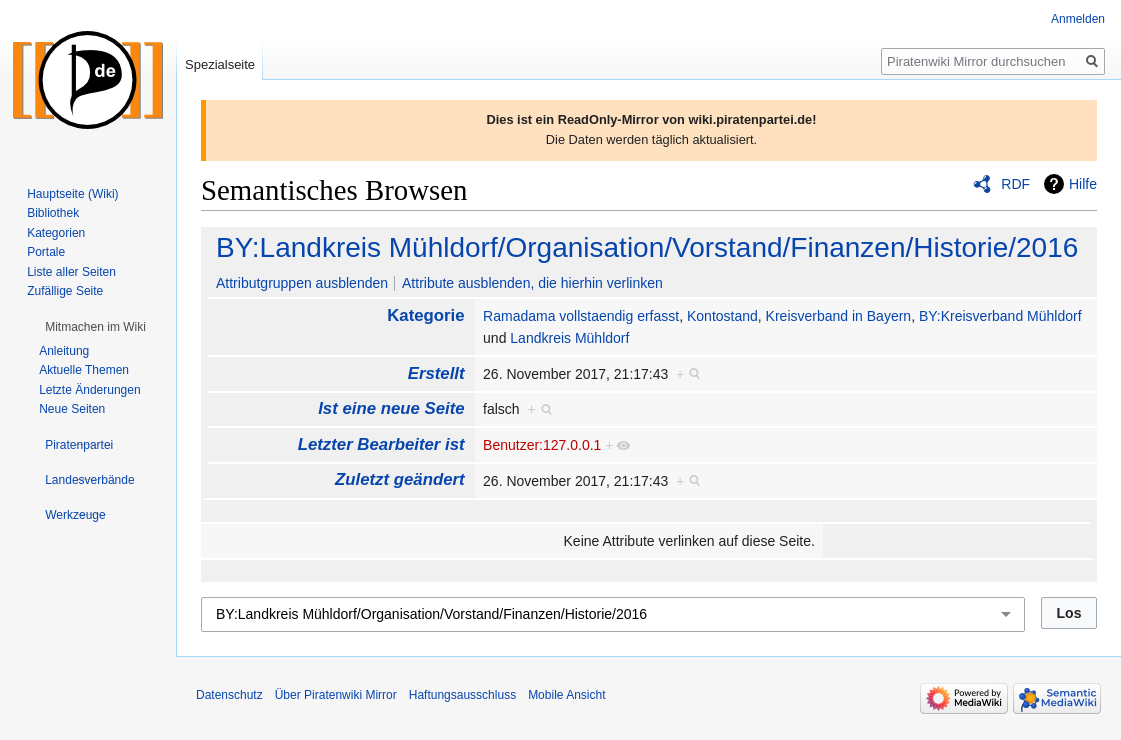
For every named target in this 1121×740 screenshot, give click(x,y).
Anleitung (64, 351)
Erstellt (436, 373)
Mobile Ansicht (566, 695)
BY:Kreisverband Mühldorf (1000, 316)
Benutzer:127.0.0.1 (542, 445)
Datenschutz (229, 695)
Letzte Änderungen (89, 390)
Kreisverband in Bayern (839, 316)
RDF (1015, 184)
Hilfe (1083, 184)
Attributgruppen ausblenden (302, 283)
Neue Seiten (72, 409)
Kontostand (722, 316)
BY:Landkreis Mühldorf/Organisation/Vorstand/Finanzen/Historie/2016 (647, 247)
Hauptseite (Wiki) (72, 194)
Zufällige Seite (65, 291)
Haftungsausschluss (462, 695)
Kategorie (425, 315)
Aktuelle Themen (84, 370)
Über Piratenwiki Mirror (336, 695)
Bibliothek (53, 213)
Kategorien (56, 233)
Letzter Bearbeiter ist (381, 444)
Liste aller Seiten (71, 272)
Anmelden (1078, 19)
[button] (95, 327)
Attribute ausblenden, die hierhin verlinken (532, 283)
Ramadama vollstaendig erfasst (581, 316)
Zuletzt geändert (400, 479)
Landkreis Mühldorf (569, 338)
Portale (46, 252)
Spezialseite (220, 64)
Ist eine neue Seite (391, 408)
